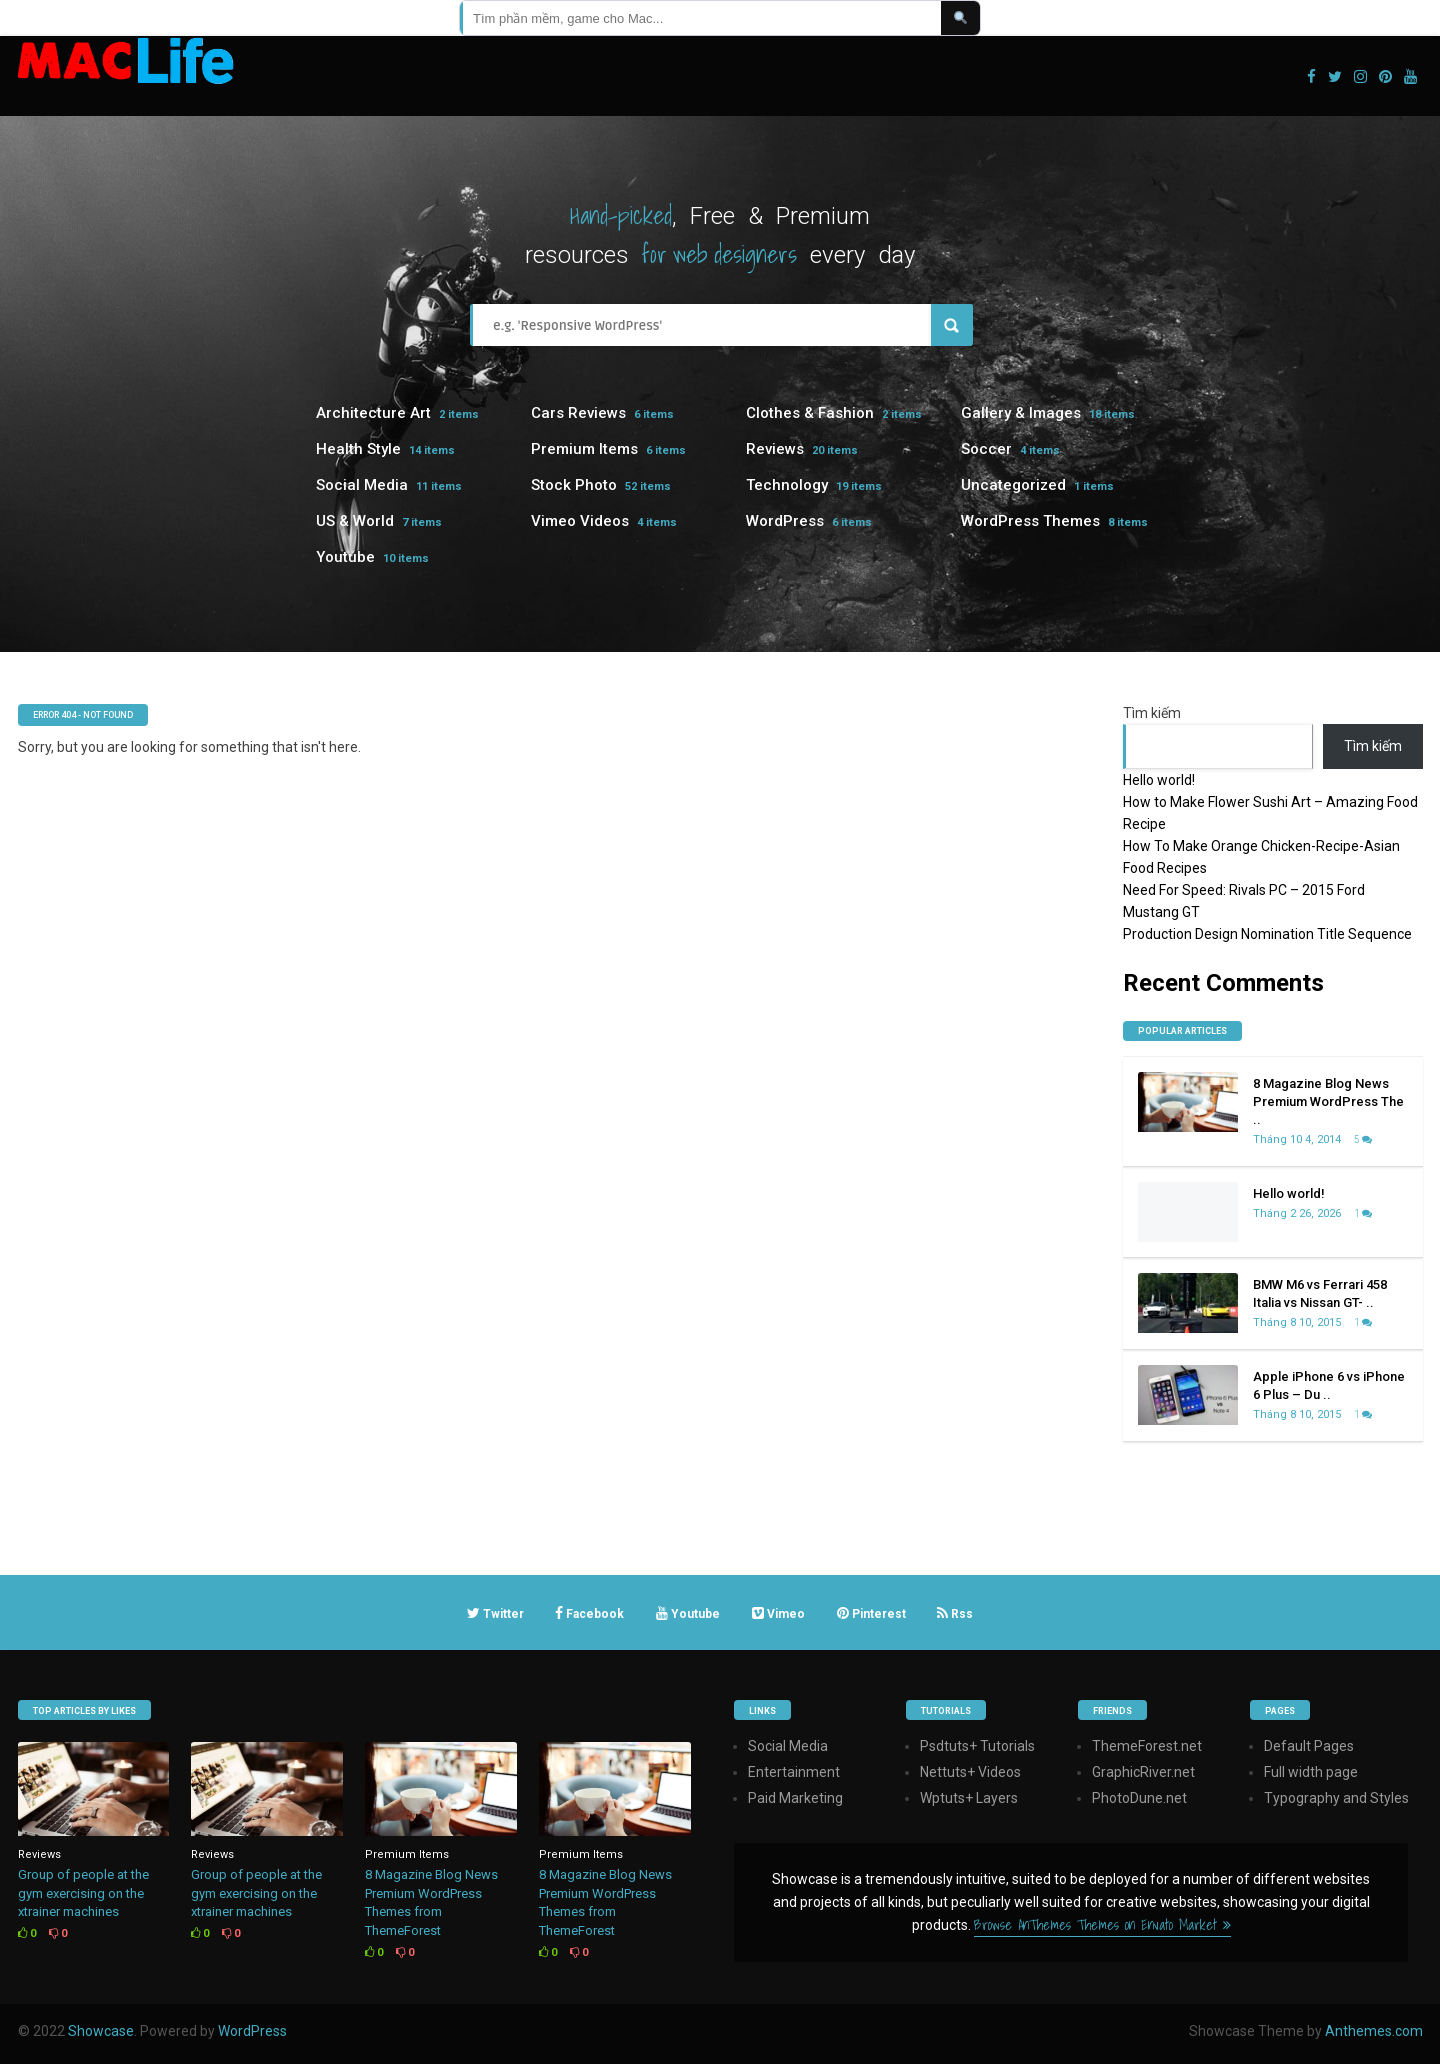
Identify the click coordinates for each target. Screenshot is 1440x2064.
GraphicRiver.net (1143, 1772)
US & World (355, 521)
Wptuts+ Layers (969, 1798)
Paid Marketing (795, 1798)
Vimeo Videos (580, 521)
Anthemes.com (1374, 2031)
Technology (787, 485)
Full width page (1311, 1772)
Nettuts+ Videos (970, 1772)
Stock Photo (574, 485)
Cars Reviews (578, 413)
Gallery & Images (1021, 413)
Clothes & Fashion (810, 413)
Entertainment (794, 1772)
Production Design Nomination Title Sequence (1267, 934)
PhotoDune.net (1139, 1798)
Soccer (986, 449)
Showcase (101, 2031)
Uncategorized (1013, 485)
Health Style (358, 449)
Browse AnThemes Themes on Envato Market (1102, 1925)
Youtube (345, 557)
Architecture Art (373, 413)
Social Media (362, 485)
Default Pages (1309, 1746)
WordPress (785, 521)
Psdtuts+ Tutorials (977, 1746)
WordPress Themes (1030, 521)
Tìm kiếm (1152, 713)
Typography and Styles (1336, 1798)
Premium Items (584, 449)
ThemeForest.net (1147, 1746)
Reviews (775, 449)
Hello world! (1159, 780)
